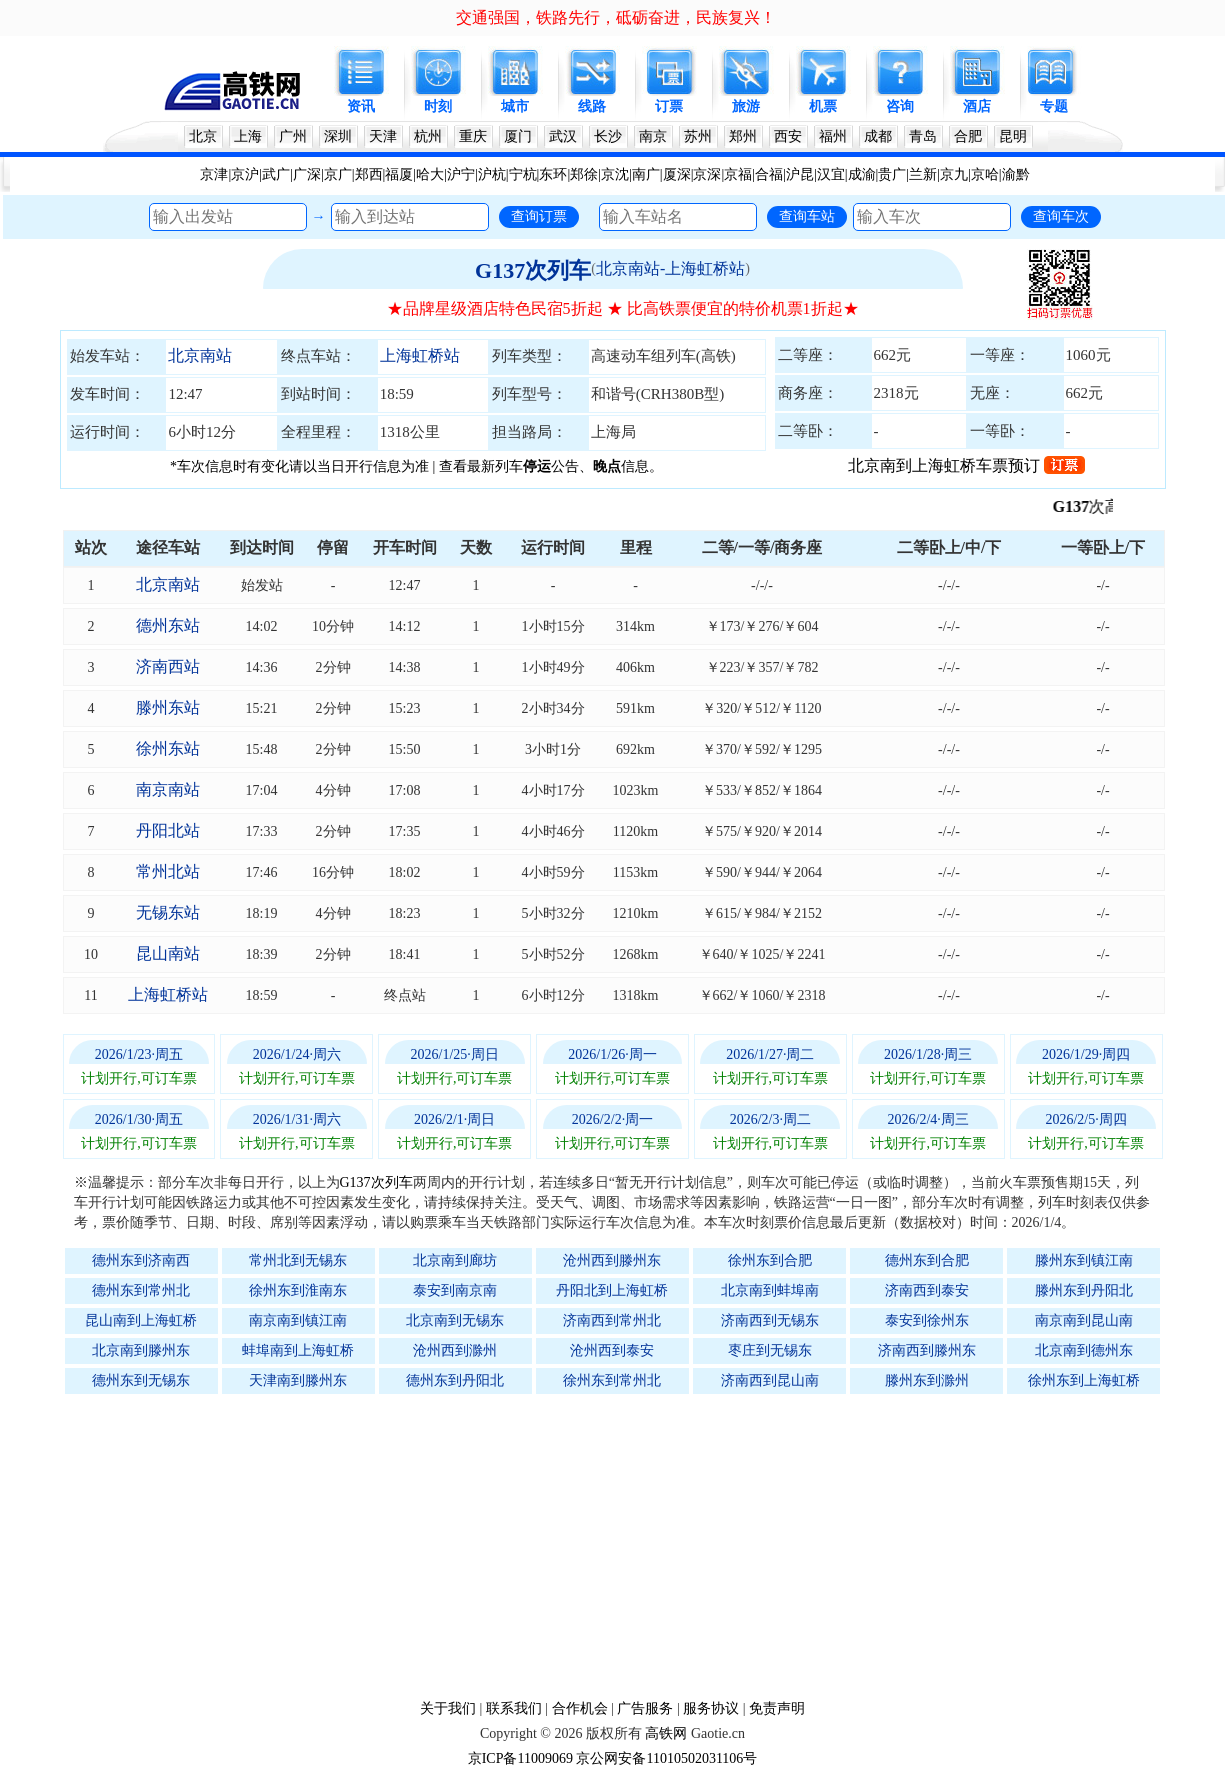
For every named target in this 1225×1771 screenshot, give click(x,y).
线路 (592, 106)
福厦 (399, 174)
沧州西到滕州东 (612, 1260)
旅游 (746, 106)
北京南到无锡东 (455, 1320)
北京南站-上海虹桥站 (670, 268)
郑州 (743, 136)
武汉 (563, 136)
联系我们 (514, 1708)
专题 (1054, 106)
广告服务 (645, 1708)
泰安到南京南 (455, 1290)
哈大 (430, 174)
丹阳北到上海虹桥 (612, 1290)
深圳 (338, 136)
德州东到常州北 (141, 1290)
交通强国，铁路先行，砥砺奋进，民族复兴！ (616, 17)
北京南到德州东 (1084, 1350)
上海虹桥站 (420, 355)
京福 (738, 174)
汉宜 (831, 174)
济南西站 (168, 666)
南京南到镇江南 (298, 1320)
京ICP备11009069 (520, 1758)
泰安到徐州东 (927, 1320)
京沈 (615, 174)
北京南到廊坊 (455, 1260)
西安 (788, 136)
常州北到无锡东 (298, 1260)
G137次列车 (533, 270)
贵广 (892, 174)
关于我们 (448, 1708)
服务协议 (711, 1708)
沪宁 (461, 174)
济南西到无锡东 (770, 1320)
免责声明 (777, 1708)
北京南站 (200, 355)
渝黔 (1016, 174)
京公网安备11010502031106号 (666, 1758)
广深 (307, 174)
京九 (954, 174)
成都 (878, 136)
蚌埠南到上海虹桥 (298, 1350)
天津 (383, 136)
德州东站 (168, 625)
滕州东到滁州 (927, 1380)
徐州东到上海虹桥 (1084, 1380)
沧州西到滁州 (455, 1350)
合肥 (968, 136)
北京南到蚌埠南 (770, 1290)
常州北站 (168, 871)
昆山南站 (168, 953)
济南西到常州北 (612, 1320)
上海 (248, 136)
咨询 (900, 106)
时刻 (438, 106)
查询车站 (807, 216)
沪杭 (492, 174)
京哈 (985, 174)
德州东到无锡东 (141, 1380)
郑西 (369, 174)
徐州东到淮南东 (298, 1290)
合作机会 (580, 1708)
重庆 (473, 136)
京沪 (245, 174)
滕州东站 (168, 707)
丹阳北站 (168, 830)
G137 (1083, 506)
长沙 (608, 136)
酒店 (977, 106)
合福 (769, 174)
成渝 (862, 174)
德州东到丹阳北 (455, 1380)
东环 (553, 174)
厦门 (518, 136)
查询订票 (539, 216)
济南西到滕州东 (927, 1350)
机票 (823, 106)
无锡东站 (168, 912)
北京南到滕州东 (141, 1350)
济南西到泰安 (927, 1290)
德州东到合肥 (927, 1260)
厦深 (677, 174)
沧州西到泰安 (612, 1350)
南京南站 (168, 789)
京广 (338, 174)
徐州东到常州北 (612, 1380)
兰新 (923, 174)
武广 (276, 174)
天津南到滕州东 (298, 1380)
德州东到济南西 (141, 1260)
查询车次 (1061, 216)
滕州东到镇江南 (1084, 1260)
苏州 (698, 136)
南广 (646, 174)
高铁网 (666, 1733)
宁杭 (523, 174)
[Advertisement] (623, 1546)
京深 (707, 174)
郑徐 (584, 174)
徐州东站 (168, 748)
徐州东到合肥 (770, 1260)
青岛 (923, 136)
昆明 (1013, 136)
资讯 (361, 106)
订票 (669, 106)
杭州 (428, 136)
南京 (653, 136)
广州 (293, 136)
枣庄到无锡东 (770, 1350)
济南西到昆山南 (770, 1380)
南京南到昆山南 (1084, 1320)
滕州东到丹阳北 (1084, 1290)
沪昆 (800, 174)
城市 (515, 106)
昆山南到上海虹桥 (141, 1320)
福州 (833, 136)
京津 (214, 174)
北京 (203, 136)
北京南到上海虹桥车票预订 (966, 465)
